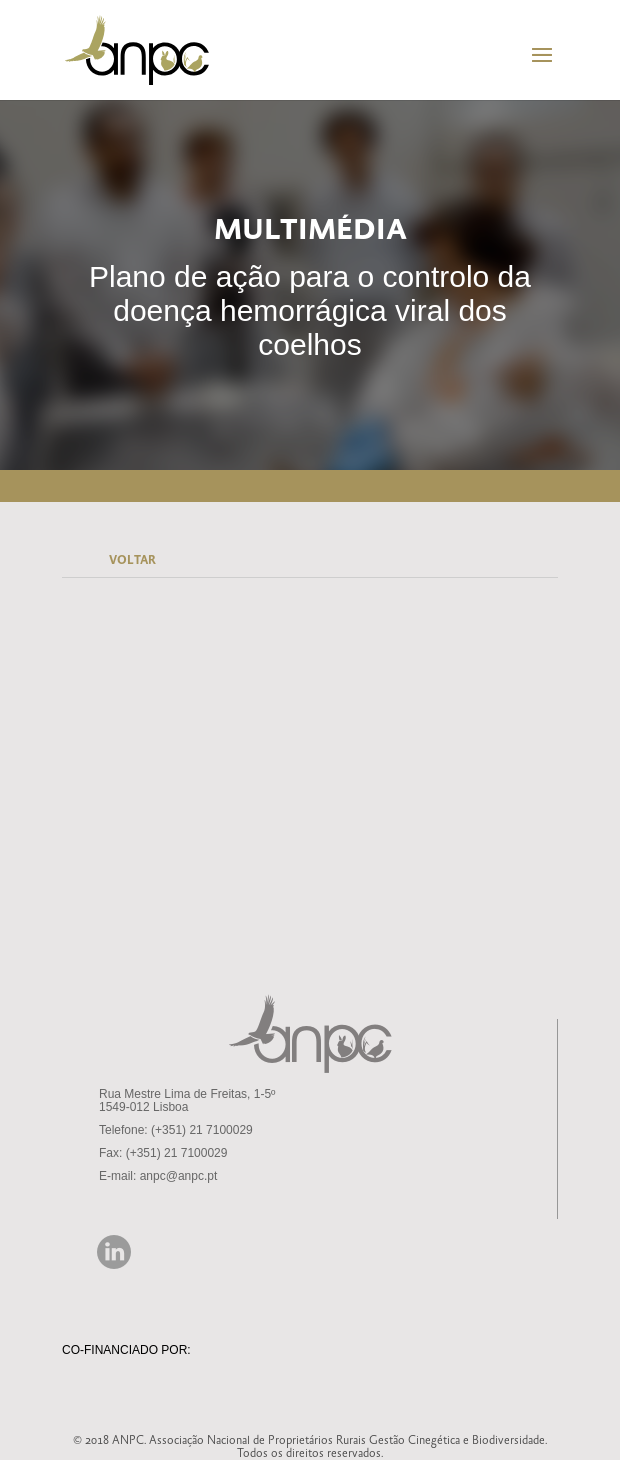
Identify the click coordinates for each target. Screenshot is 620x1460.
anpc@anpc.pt (179, 1176)
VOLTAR (132, 560)
